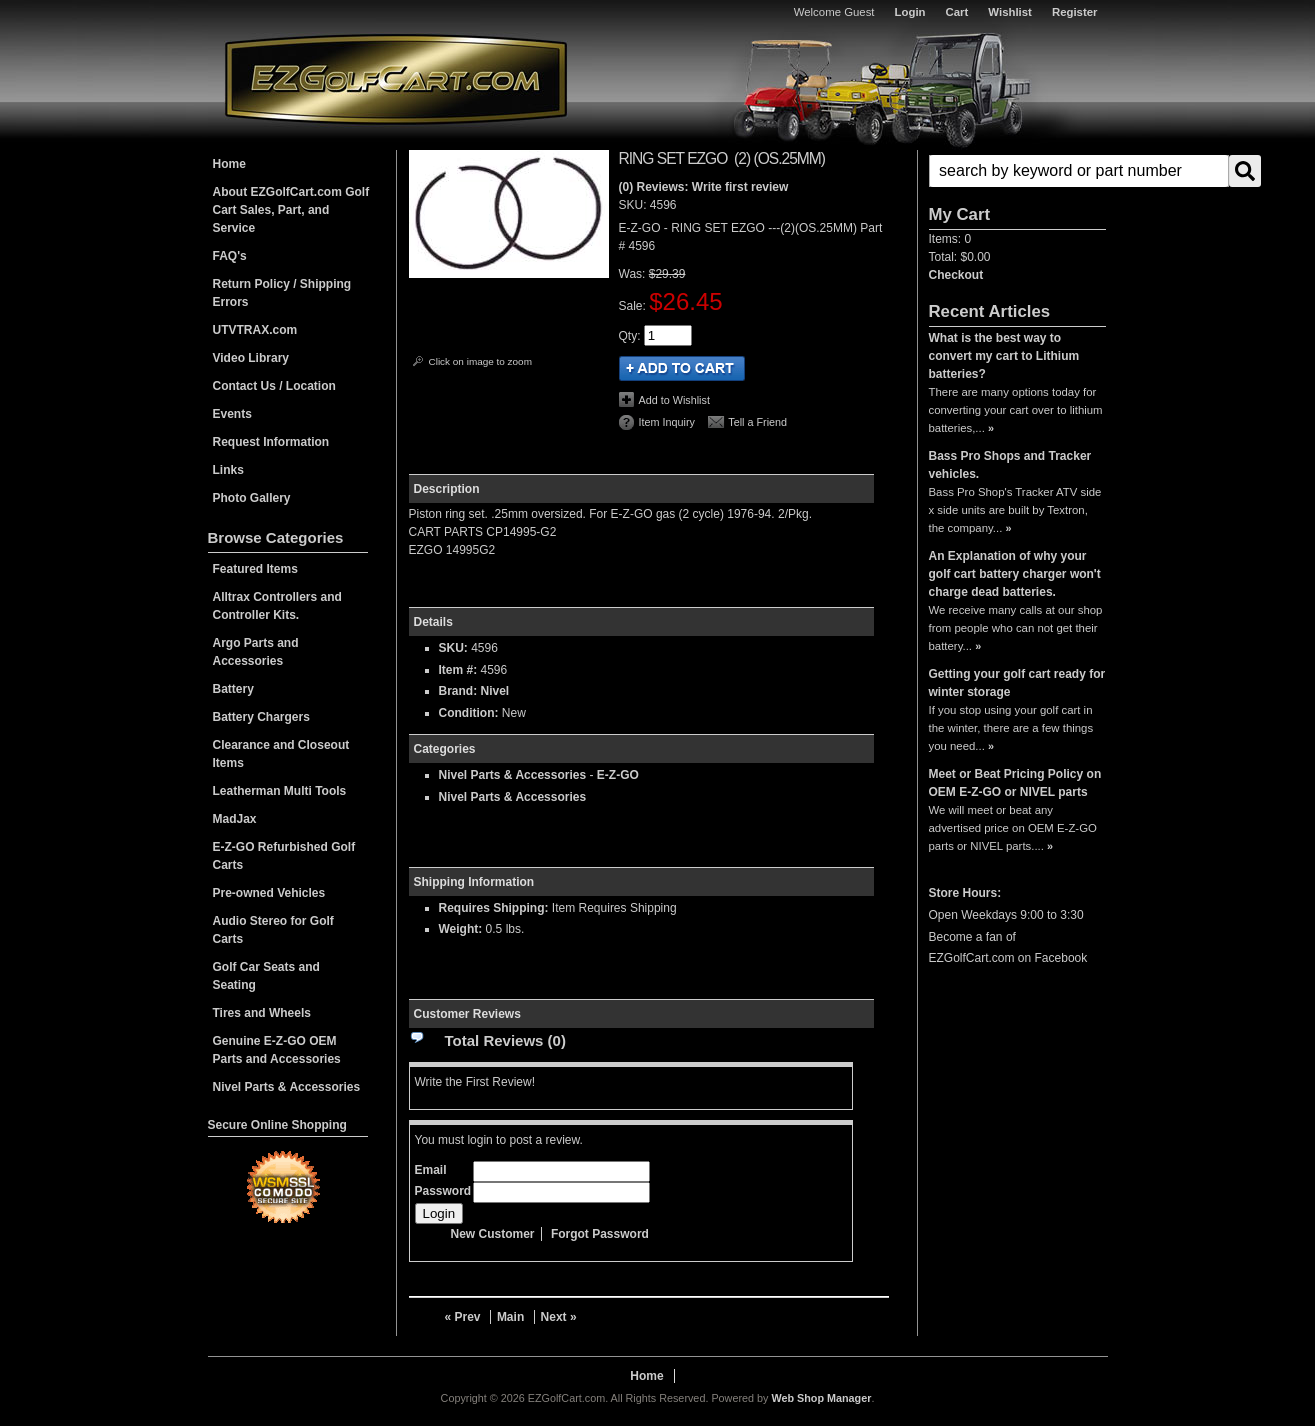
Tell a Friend (757, 422)
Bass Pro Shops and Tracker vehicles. (1010, 465)
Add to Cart (682, 368)
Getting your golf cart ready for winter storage (1017, 683)
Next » (559, 1317)
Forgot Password (600, 1234)
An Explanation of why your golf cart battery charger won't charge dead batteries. (1015, 574)
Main (510, 1317)
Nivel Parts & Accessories (513, 775)
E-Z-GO (618, 775)
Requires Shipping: (494, 908)
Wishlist (1010, 12)
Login (910, 12)
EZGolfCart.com (396, 78)
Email (431, 1170)
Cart (957, 12)
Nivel (495, 691)
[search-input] (1079, 171)
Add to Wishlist (674, 400)
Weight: (461, 929)
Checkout (956, 275)
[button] (1017, 171)
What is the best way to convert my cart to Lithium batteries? (1004, 356)
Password (443, 1191)
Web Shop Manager (821, 1398)
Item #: (460, 670)
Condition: (469, 713)
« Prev (463, 1317)
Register (1075, 12)
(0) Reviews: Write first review (704, 187)
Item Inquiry (667, 422)
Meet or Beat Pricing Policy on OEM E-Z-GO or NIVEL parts (1015, 783)
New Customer (493, 1234)
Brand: (458, 691)
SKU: (634, 205)
